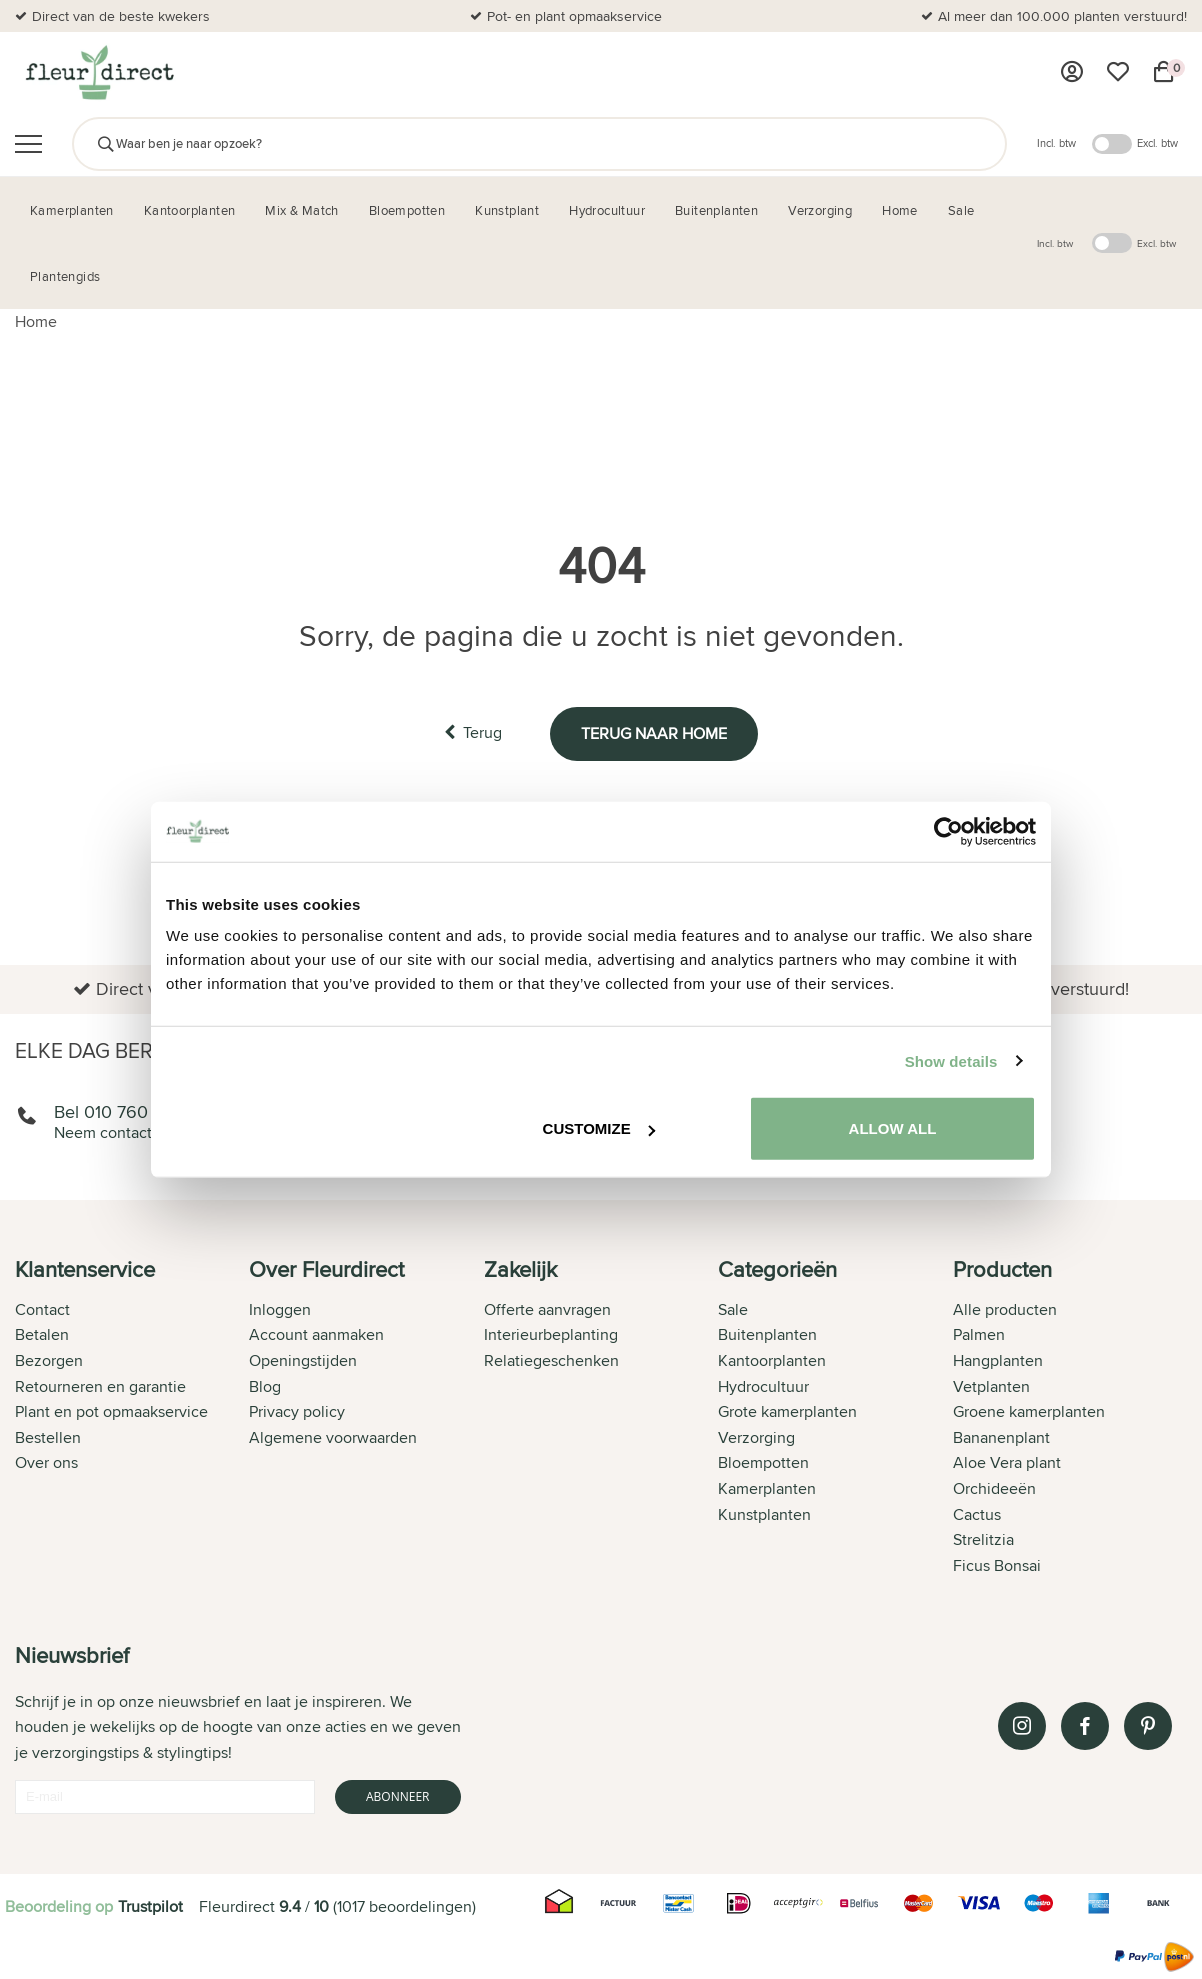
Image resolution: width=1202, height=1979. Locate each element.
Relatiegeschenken (551, 1360)
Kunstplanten (764, 1514)
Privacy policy (297, 1411)
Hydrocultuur (763, 1386)
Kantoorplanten (772, 1360)
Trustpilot (150, 1906)
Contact (42, 1309)
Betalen (42, 1334)
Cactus (977, 1514)
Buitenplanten (767, 1334)
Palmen (979, 1334)
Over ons (46, 1462)
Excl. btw (1157, 143)
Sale (733, 1309)
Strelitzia (983, 1539)
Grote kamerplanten (787, 1411)
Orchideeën (994, 1488)
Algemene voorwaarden (333, 1437)
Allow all (893, 1128)
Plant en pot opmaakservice (111, 1411)
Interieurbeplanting (551, 1334)
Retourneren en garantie (100, 1386)
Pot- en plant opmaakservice (574, 16)
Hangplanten (998, 1360)
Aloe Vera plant (1007, 1462)
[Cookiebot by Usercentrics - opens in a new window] (948, 831)
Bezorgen (49, 1360)
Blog (265, 1386)
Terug (473, 732)
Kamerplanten (767, 1488)
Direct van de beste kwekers (121, 16)
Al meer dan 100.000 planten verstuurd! (1062, 16)
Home (36, 321)
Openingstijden (303, 1360)
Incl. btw (1056, 143)
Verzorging (756, 1437)
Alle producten (1005, 1309)
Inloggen (280, 1309)
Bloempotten (763, 1462)
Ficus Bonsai (997, 1565)
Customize (599, 1128)
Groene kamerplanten (1029, 1411)
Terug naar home (654, 733)
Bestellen (48, 1437)
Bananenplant (1001, 1437)
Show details (951, 1060)
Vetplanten (991, 1386)
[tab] (132, 1419)
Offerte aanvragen (547, 1309)
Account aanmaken (316, 1334)
